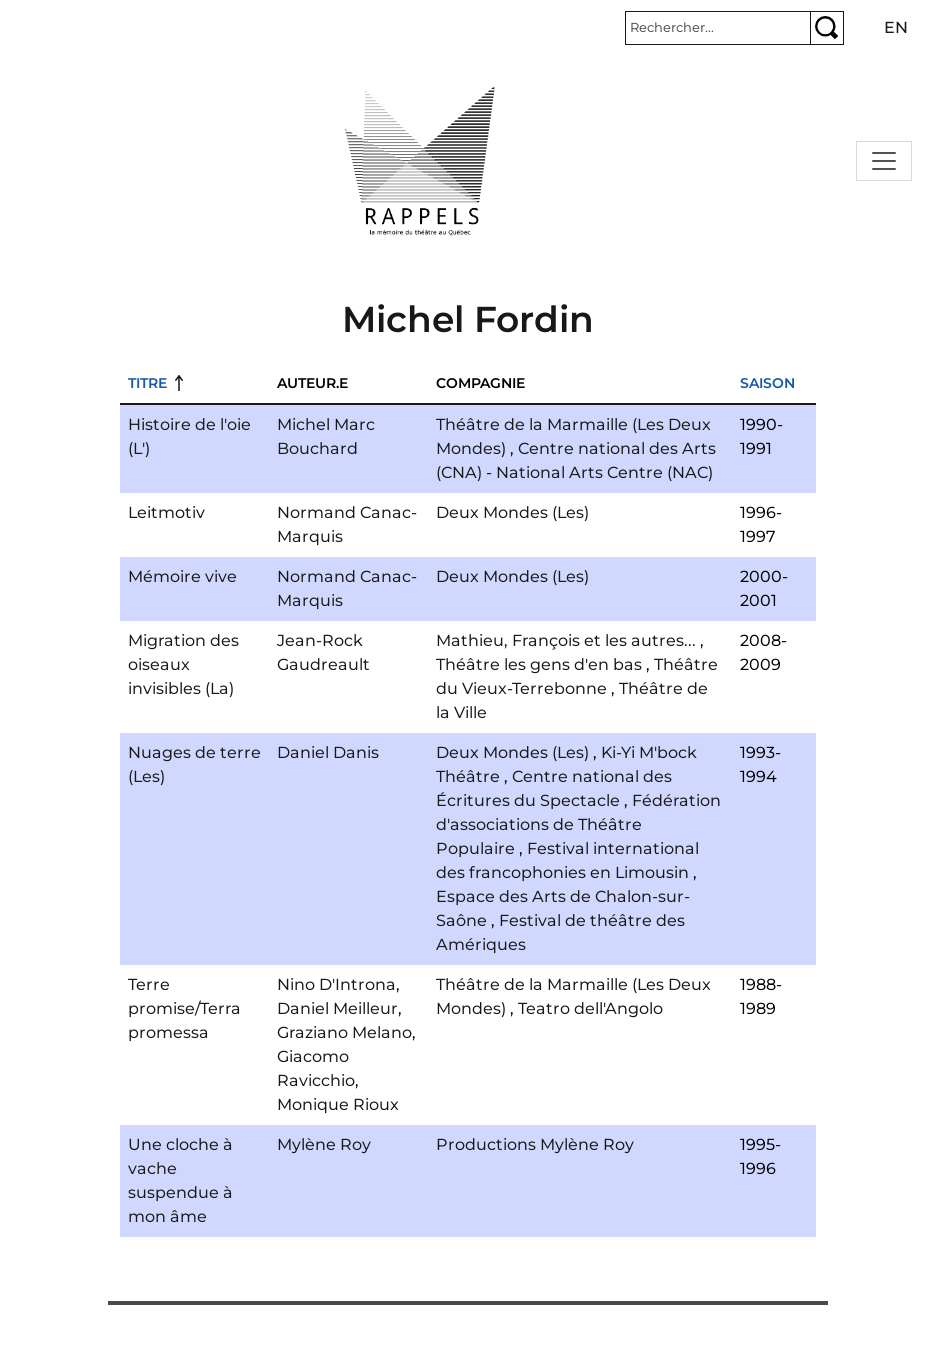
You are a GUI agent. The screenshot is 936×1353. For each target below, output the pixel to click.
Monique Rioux (338, 1104)
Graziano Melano (344, 1032)
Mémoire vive (182, 576)
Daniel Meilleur (337, 1008)
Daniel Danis (328, 752)
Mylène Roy (324, 1144)
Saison (767, 383)
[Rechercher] (718, 28)
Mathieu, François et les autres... (566, 640)
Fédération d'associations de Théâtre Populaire (578, 824)
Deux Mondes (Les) (512, 512)
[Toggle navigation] (884, 161)
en (896, 27)
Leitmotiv (166, 512)
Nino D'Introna (336, 984)
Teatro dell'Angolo (590, 1008)
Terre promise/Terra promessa (184, 1008)
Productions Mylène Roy (535, 1144)
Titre (147, 383)
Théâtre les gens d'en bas (539, 664)
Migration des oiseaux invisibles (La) (183, 664)
